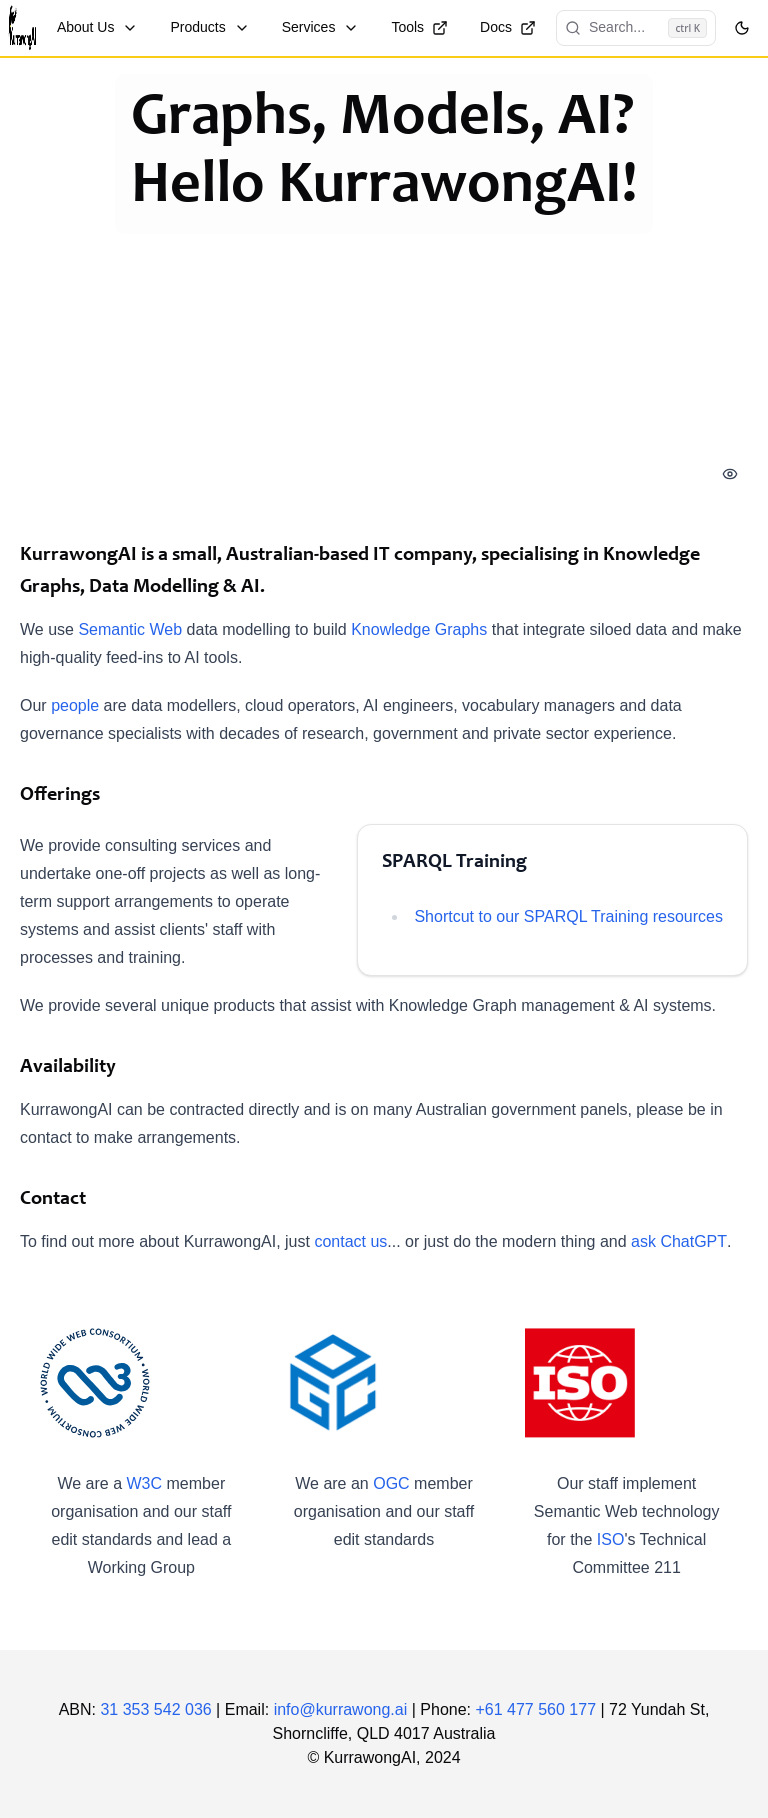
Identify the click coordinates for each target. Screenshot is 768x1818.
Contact (53, 1200)
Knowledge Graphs (419, 629)
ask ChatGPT (679, 1241)
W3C (145, 1483)
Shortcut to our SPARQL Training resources (568, 916)
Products (209, 27)
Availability (68, 1068)
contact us (350, 1241)
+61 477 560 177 (535, 1709)
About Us (98, 27)
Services (321, 27)
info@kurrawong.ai (341, 1709)
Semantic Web (130, 629)
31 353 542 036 (155, 1709)
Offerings (60, 796)
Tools (419, 27)
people (75, 705)
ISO (611, 1539)
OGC (391, 1483)
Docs (508, 27)
